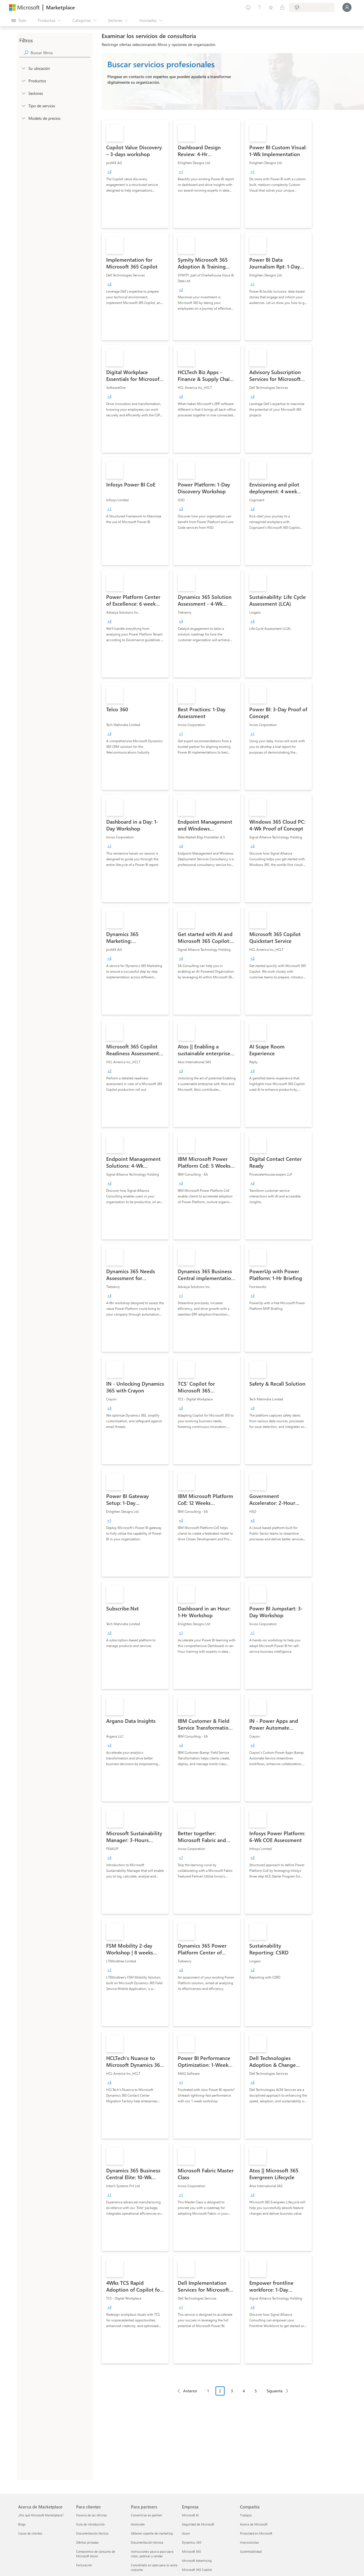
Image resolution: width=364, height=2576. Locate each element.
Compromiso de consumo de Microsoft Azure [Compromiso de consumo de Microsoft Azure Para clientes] (95, 2553)
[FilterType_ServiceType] (23, 106)
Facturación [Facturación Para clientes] (84, 2565)
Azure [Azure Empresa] (186, 2533)
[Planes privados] (282, 7)
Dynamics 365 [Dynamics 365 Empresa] (191, 2542)
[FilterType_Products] (23, 81)
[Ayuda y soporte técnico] (259, 7)
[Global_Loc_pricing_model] (23, 118)
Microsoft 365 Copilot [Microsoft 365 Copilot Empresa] (197, 2569)
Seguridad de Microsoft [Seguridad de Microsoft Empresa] (198, 2524)
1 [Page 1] (208, 2391)
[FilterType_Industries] (23, 93)
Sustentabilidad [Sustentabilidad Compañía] (251, 2551)
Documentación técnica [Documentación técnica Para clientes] (92, 2533)
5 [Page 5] (256, 2391)
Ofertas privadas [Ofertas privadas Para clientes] (87, 2542)
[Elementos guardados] (270, 7)
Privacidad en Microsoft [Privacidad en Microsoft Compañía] (256, 2533)
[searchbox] (60, 53)
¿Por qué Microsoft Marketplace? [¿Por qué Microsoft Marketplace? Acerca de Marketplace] (41, 2515)
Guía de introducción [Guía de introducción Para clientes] (90, 2524)
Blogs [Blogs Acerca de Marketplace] (22, 2524)
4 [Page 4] (244, 2391)
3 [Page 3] (232, 2391)
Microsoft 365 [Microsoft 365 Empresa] (191, 2551)
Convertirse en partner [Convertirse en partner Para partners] (146, 2515)
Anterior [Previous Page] (190, 2391)
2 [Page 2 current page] (220, 2391)
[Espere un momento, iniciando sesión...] (347, 7)
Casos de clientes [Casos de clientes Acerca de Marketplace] (30, 2533)
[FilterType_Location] (23, 68)
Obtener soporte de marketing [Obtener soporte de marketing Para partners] (152, 2533)
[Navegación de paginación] (233, 2395)
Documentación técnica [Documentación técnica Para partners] (147, 2542)
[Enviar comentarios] (248, 7)
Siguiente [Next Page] (275, 2391)
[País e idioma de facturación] (311, 7)
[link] (135, 174)
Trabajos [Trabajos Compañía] (246, 2515)
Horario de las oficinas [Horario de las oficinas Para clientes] (91, 2515)
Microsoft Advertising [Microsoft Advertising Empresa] (197, 2560)
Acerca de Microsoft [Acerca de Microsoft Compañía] (253, 2524)
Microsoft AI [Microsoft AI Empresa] (190, 2515)
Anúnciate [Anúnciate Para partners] (138, 2524)
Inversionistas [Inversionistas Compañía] (249, 2542)
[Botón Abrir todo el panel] (19, 20)
